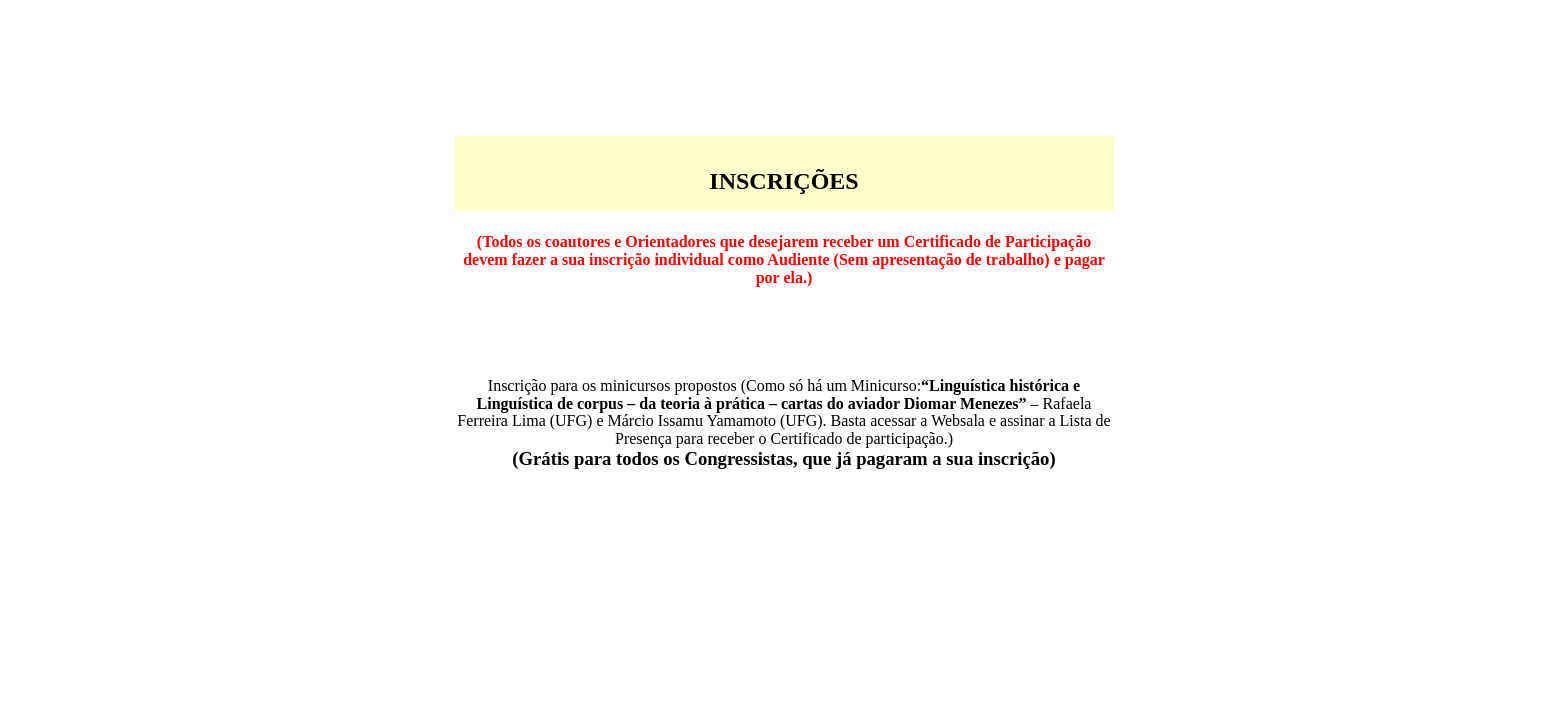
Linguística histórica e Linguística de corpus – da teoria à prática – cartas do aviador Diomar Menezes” (779, 394)
